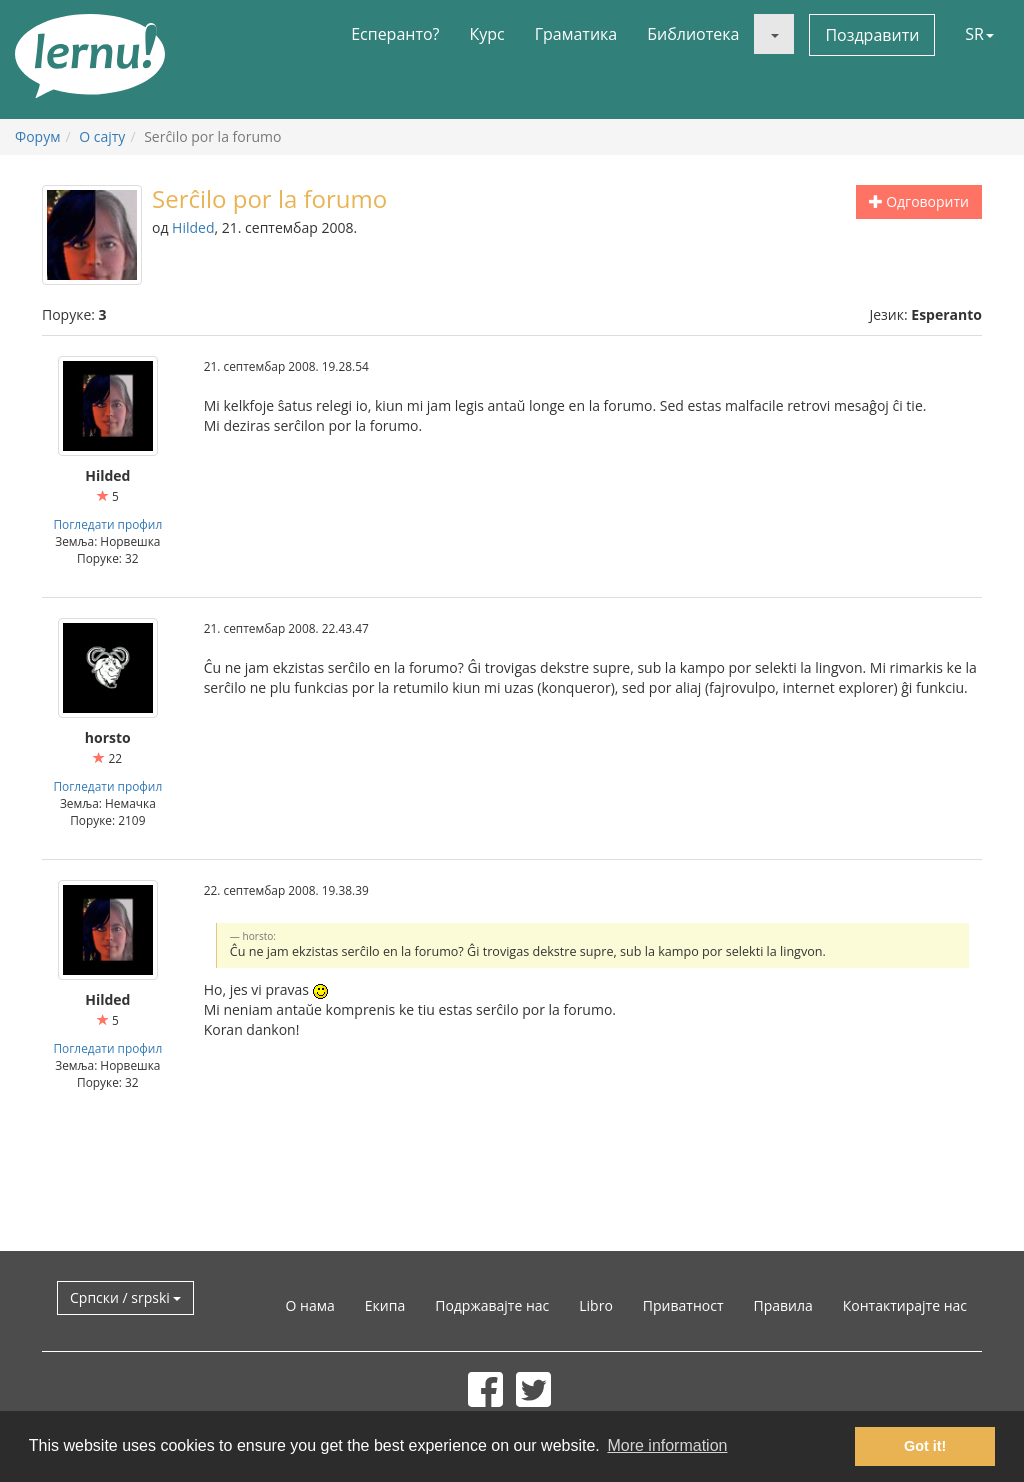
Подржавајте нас (492, 1305)
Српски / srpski (125, 1297)
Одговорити (919, 201)
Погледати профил (107, 524)
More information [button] (667, 1445)
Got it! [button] (925, 1446)
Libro (596, 1305)
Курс (486, 34)
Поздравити (872, 35)
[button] (774, 34)
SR (979, 34)
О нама (310, 1305)
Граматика (576, 34)
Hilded (193, 227)
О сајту (102, 136)
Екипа (385, 1305)
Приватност (683, 1305)
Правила (782, 1305)
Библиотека (693, 34)
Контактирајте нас (905, 1305)
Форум (37, 136)
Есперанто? (395, 34)
